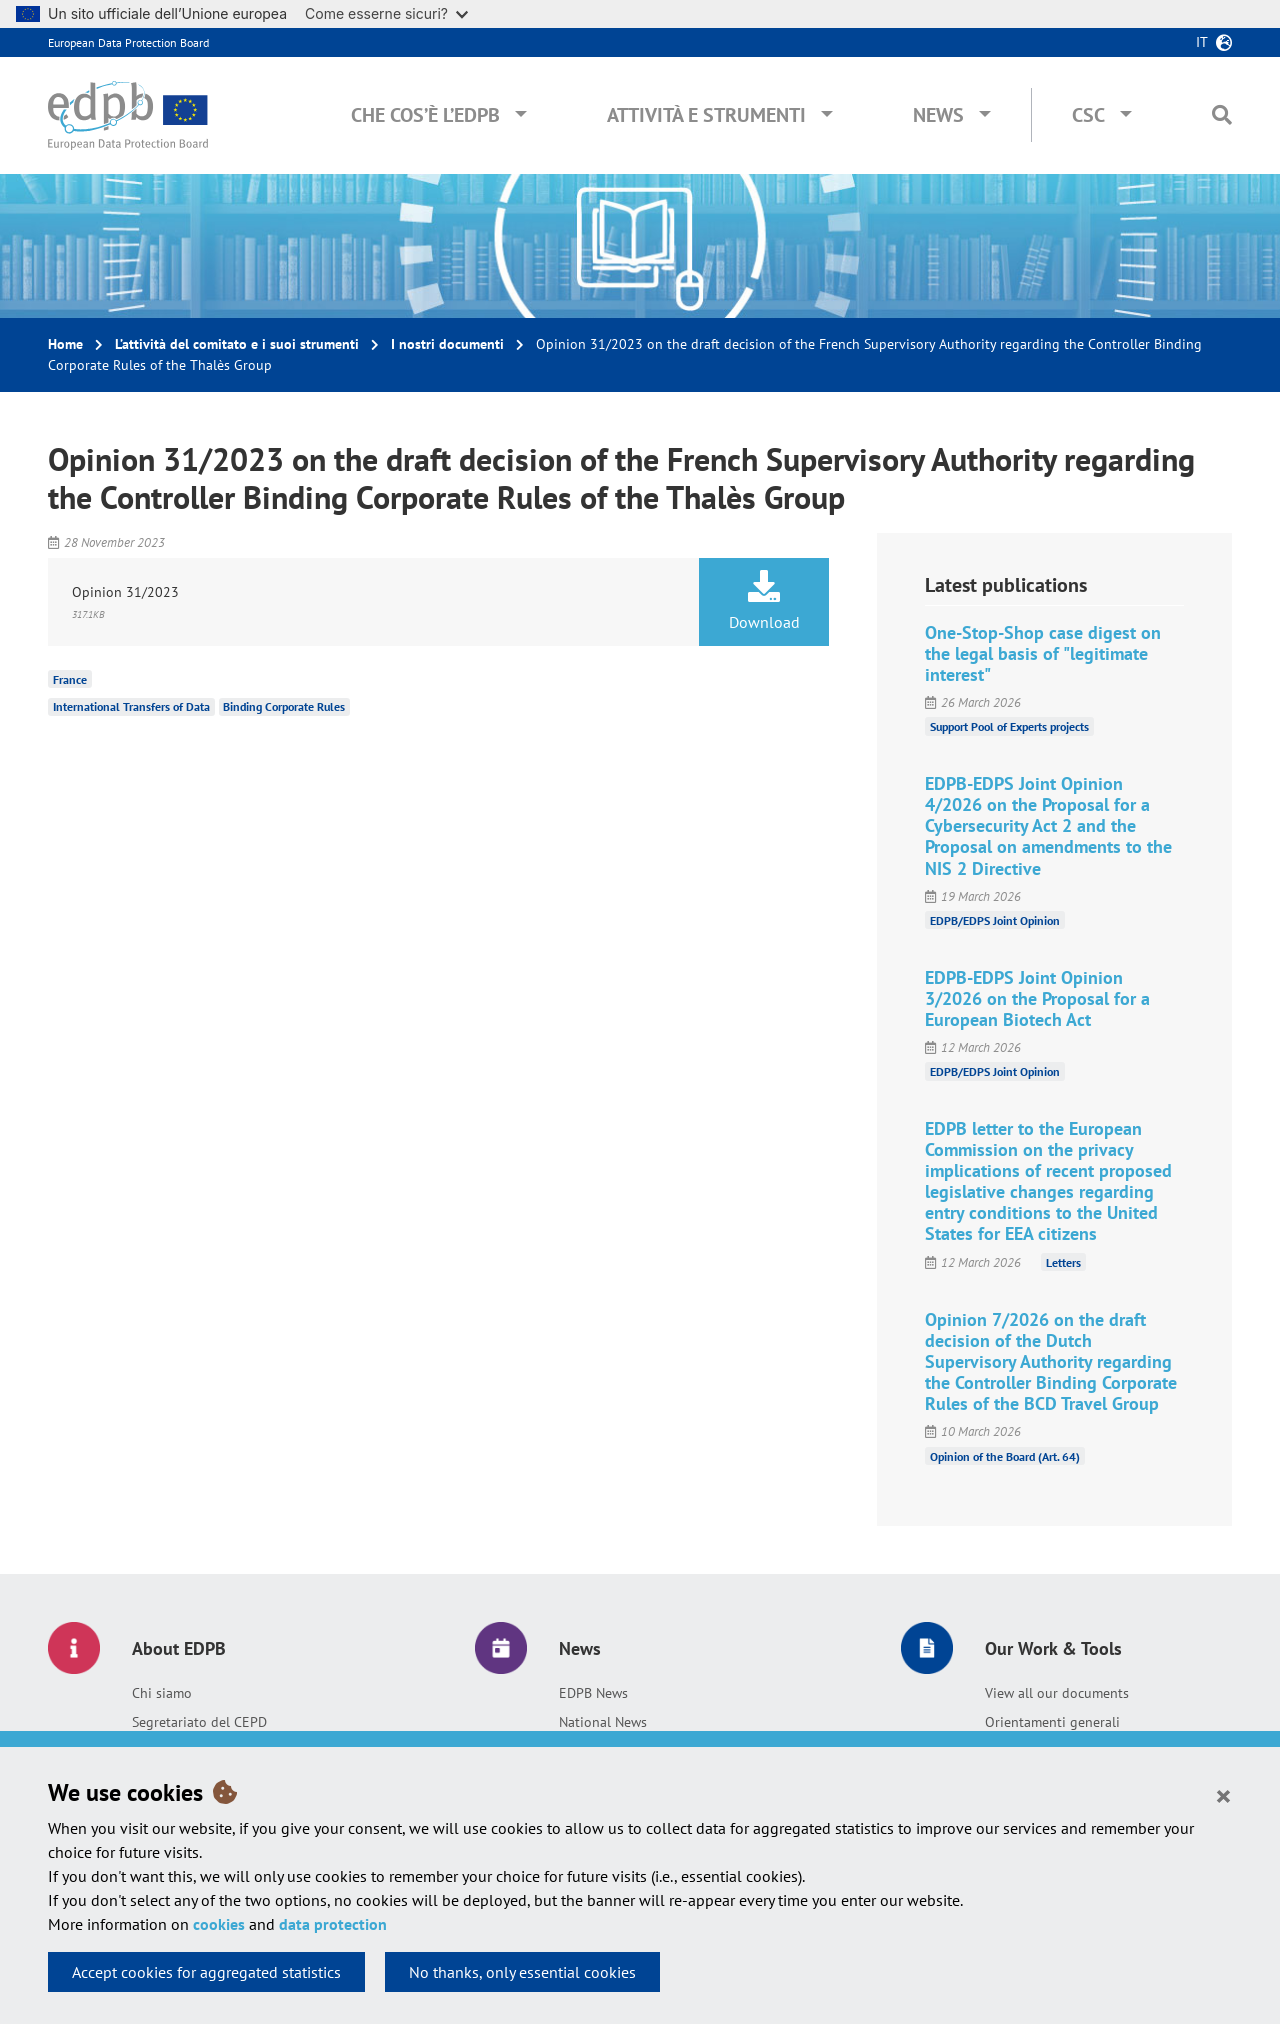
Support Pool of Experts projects (1009, 726)
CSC (1088, 115)
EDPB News (593, 1693)
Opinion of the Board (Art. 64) (1005, 1455)
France (70, 678)
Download (764, 601)
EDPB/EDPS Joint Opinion (995, 920)
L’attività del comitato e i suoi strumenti (237, 344)
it (1202, 42)
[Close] (1223, 1795)
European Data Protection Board (128, 42)
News (938, 115)
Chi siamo (162, 1693)
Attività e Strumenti (706, 115)
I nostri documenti (447, 344)
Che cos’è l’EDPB (425, 115)
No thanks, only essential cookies (522, 1972)
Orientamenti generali (1052, 1722)
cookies (219, 1924)
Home (65, 344)
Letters (1063, 1262)
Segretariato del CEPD (199, 1722)
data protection (333, 1924)
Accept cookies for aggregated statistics (206, 1972)
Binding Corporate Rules (284, 706)
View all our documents (1057, 1693)
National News (603, 1722)
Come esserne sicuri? (386, 13)
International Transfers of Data (131, 706)
